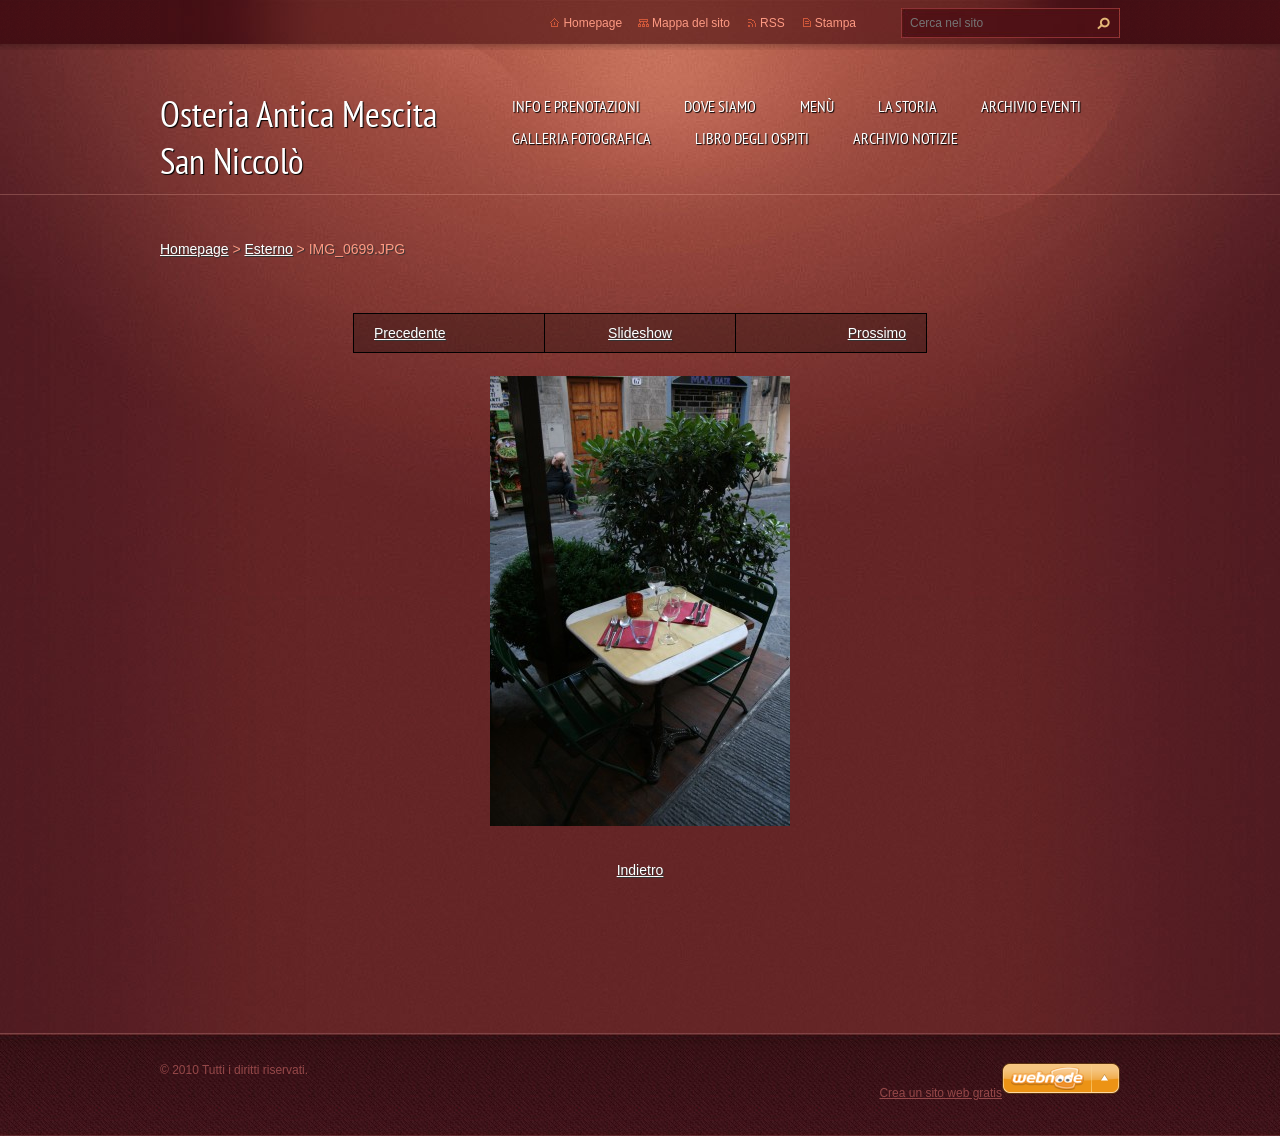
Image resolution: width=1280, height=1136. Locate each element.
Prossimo (877, 333)
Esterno (268, 249)
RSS (772, 23)
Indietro (640, 870)
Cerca (1101, 23)
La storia (907, 106)
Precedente (410, 333)
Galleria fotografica (581, 138)
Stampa (835, 23)
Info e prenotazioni (576, 106)
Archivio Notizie (905, 138)
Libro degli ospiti (752, 138)
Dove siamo (720, 106)
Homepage (592, 23)
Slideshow (640, 333)
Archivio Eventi (1031, 106)
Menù (817, 106)
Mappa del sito (691, 23)
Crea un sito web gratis (940, 1093)
